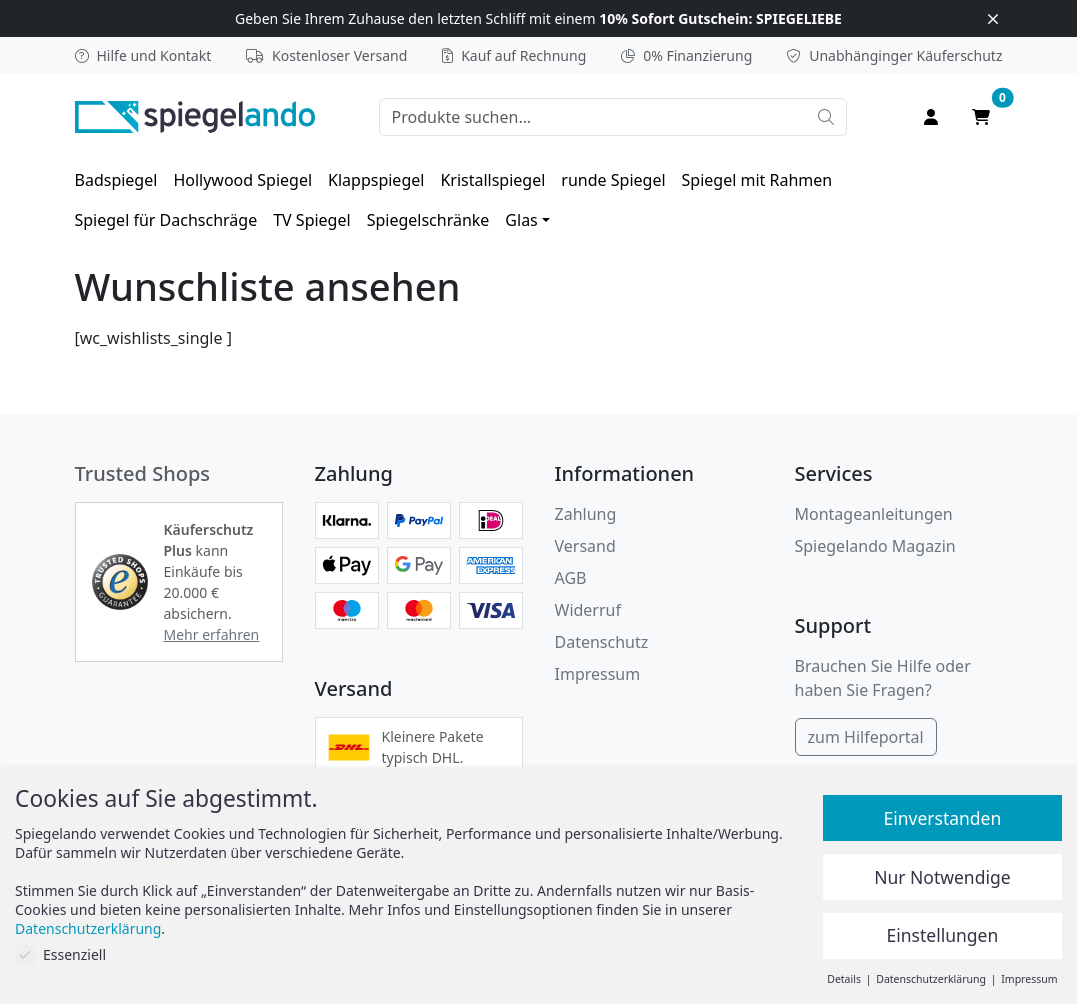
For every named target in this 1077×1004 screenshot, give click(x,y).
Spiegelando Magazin (875, 546)
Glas (521, 220)
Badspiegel (116, 180)
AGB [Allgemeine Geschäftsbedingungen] (571, 578)
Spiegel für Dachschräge (166, 220)
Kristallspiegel (492, 180)
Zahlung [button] (586, 514)
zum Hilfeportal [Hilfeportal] (866, 737)
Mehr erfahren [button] (212, 634)
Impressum (598, 674)
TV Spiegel (311, 220)
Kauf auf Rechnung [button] (514, 55)
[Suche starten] (826, 117)
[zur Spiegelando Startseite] (195, 115)
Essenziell (60, 954)
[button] (120, 582)
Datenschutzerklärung (88, 928)
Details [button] (845, 979)
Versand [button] (585, 546)
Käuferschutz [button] (894, 55)
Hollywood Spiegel (242, 180)
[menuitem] (116, 180)
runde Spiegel (613, 180)
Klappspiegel (376, 180)
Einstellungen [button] (943, 935)
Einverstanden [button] (942, 818)
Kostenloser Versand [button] (326, 55)
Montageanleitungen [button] (874, 514)
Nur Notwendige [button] (942, 877)
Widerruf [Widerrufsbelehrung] (588, 610)
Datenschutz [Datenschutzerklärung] (602, 642)
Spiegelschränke (428, 220)
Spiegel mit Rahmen (757, 180)
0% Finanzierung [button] (686, 55)
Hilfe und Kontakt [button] (143, 55)
